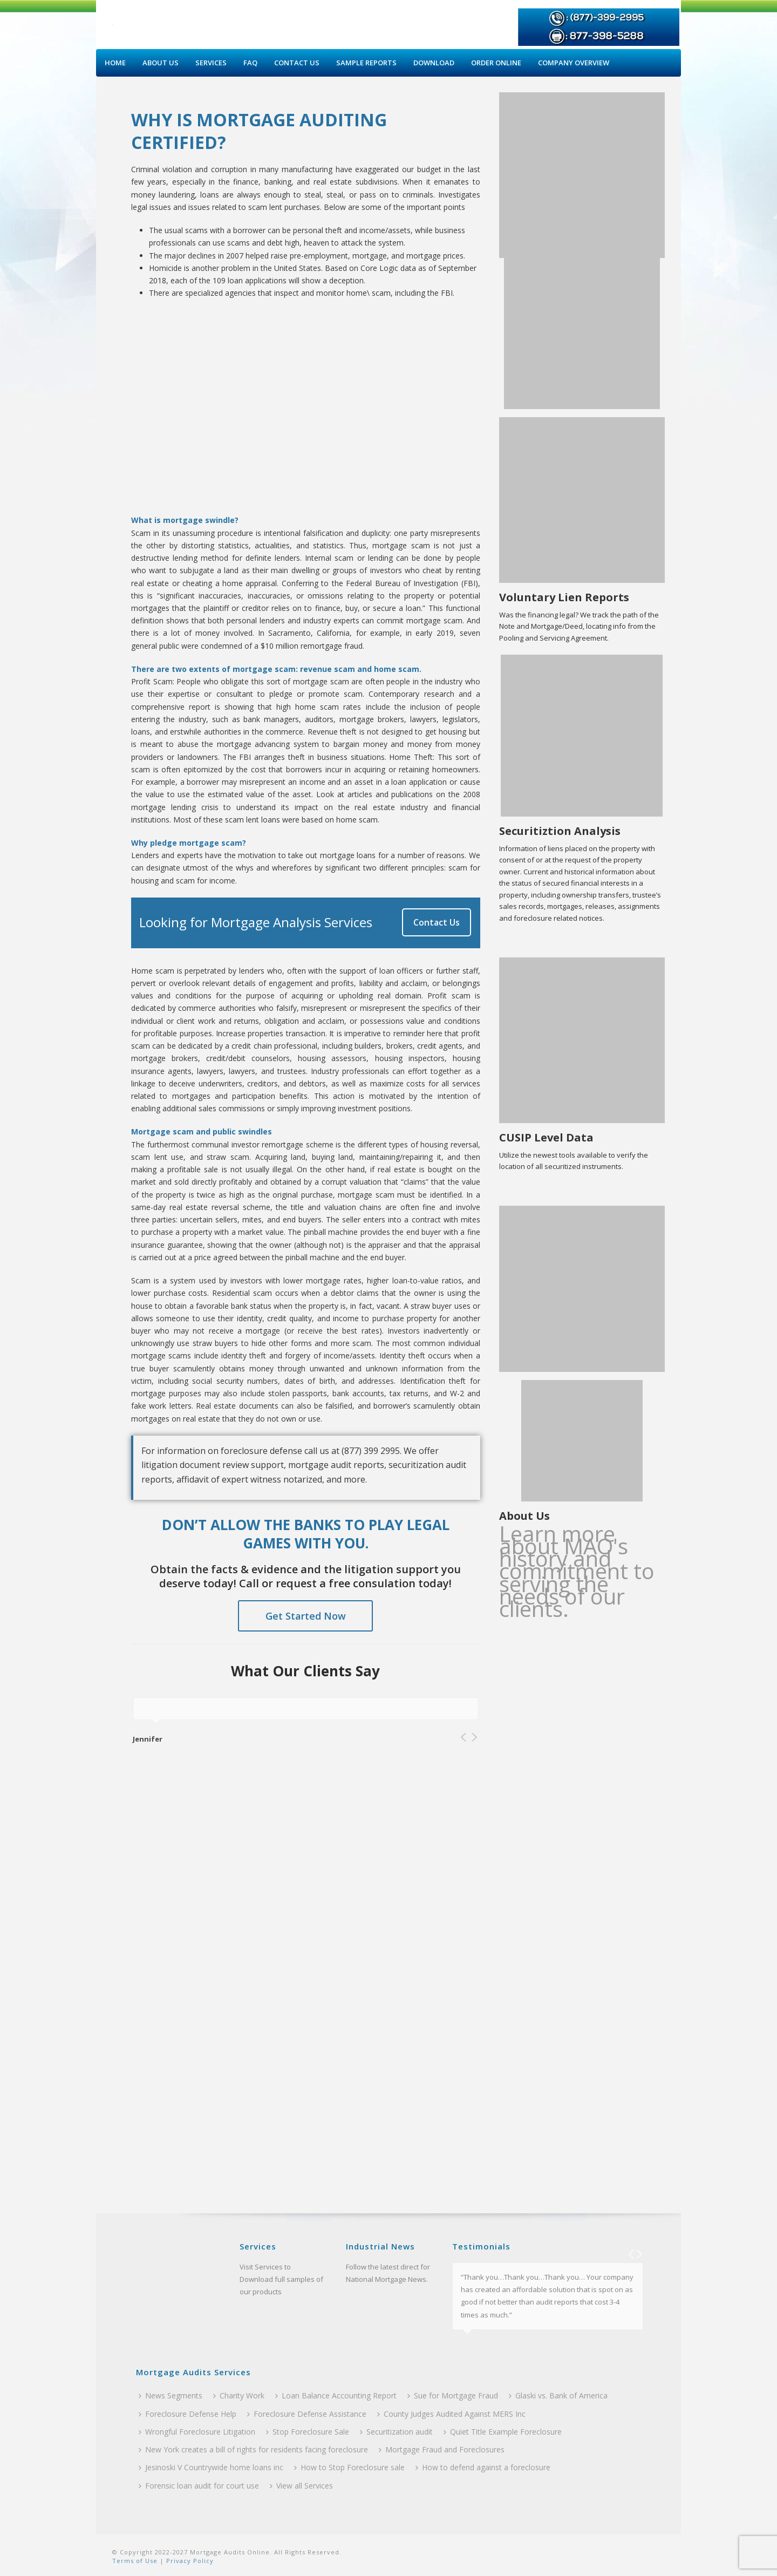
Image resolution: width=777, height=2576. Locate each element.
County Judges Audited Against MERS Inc (451, 2414)
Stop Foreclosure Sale (307, 2432)
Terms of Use (135, 2561)
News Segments (170, 2395)
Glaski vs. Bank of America (558, 2395)
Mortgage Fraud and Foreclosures (442, 2449)
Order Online (496, 62)
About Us (160, 62)
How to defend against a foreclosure (482, 2467)
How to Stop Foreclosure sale (349, 2467)
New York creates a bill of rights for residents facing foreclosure (253, 2449)
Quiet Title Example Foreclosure (503, 2432)
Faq (250, 62)
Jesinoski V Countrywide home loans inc (211, 2467)
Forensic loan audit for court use (199, 2485)
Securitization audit (396, 2432)
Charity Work (238, 2395)
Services (211, 62)
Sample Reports (366, 62)
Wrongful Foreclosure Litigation (197, 2432)
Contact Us (296, 62)
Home (115, 62)
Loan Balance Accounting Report (336, 2395)
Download (433, 62)
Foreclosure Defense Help (187, 2414)
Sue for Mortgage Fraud (452, 2395)
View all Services (301, 2485)
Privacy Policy (189, 2561)
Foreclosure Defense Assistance (306, 2414)
